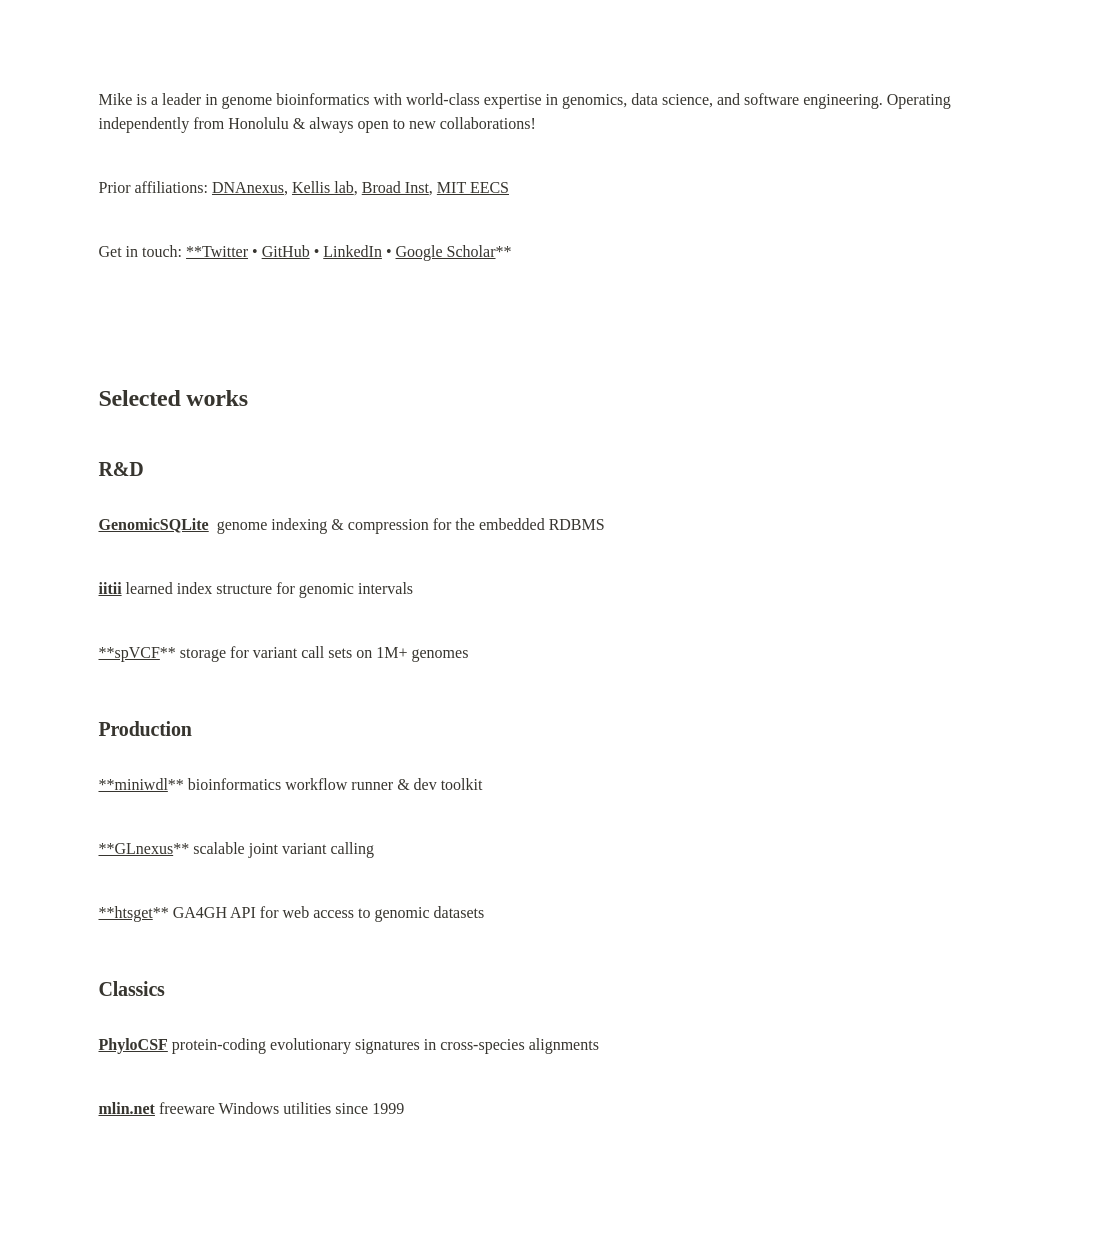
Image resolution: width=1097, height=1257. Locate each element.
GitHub (286, 251)
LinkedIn (352, 251)
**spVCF (129, 652)
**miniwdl (133, 784)
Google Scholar (446, 251)
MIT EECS (473, 187)
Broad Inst (395, 187)
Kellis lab (323, 187)
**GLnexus (136, 848)
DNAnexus (248, 187)
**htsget (126, 912)
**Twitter (217, 251)
